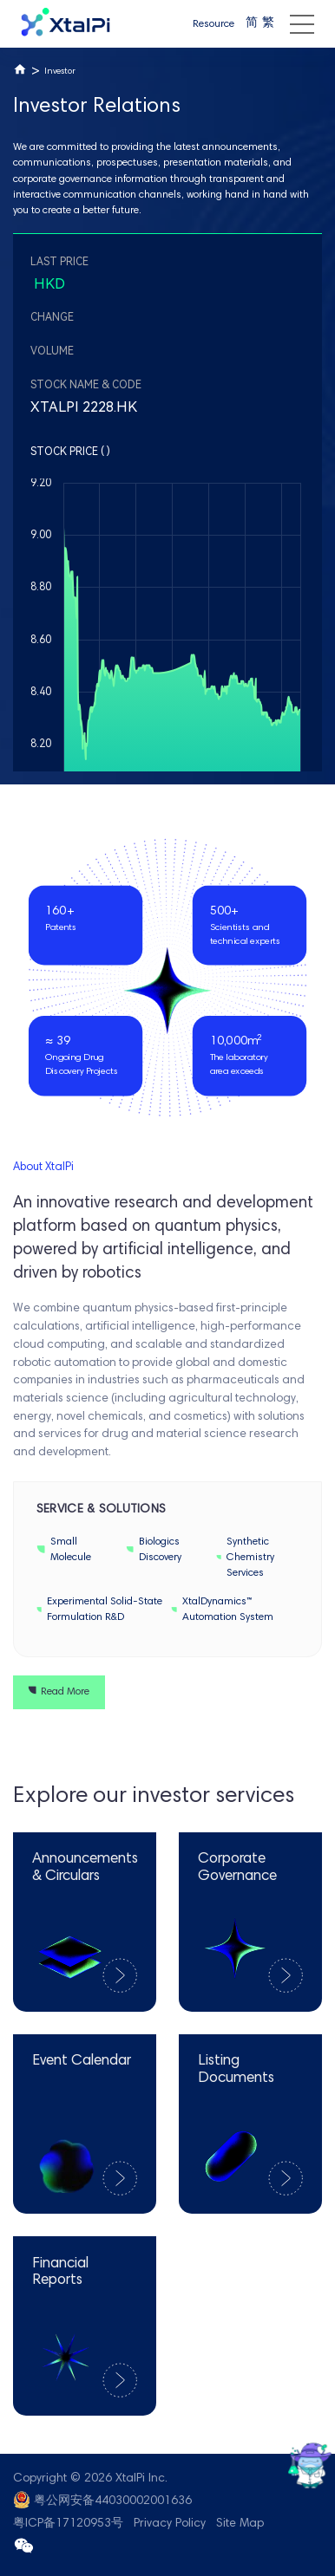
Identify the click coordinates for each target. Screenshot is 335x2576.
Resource (213, 24)
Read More (58, 1692)
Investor (60, 71)
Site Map (240, 2524)
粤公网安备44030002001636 (113, 2501)
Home (20, 70)
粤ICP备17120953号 (68, 2524)
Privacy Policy (170, 2524)
